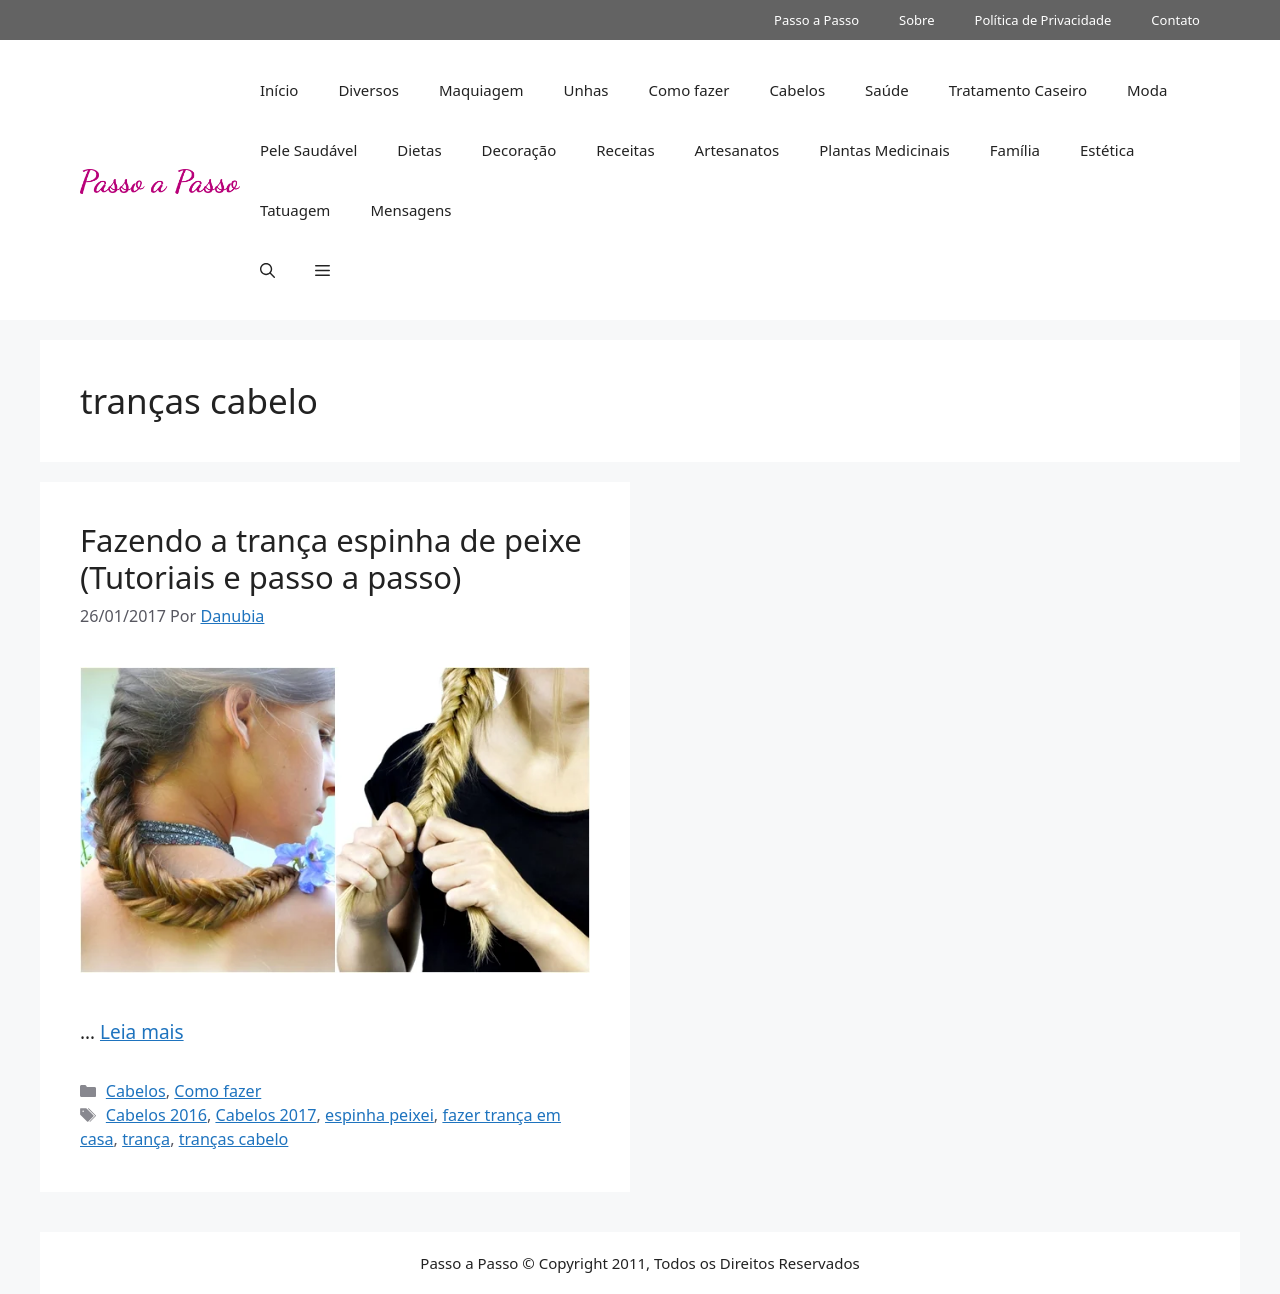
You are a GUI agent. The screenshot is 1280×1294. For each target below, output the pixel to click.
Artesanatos (737, 150)
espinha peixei (379, 1115)
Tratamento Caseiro (1018, 90)
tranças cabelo (234, 1139)
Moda (1147, 90)
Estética (1107, 150)
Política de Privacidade (1043, 20)
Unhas (585, 90)
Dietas (419, 150)
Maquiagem (481, 90)
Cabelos (797, 90)
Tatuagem (295, 210)
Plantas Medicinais (884, 150)
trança (146, 1139)
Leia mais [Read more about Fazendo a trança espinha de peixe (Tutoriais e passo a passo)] (142, 1032)
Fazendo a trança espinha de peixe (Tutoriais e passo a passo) (331, 558)
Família (1015, 150)
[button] (267, 270)
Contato (1175, 20)
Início (279, 90)
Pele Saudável (308, 150)
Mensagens (410, 210)
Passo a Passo (816, 20)
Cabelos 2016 (156, 1115)
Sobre (916, 20)
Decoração (519, 150)
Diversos (368, 90)
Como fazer (689, 90)
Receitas (625, 150)
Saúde (887, 90)
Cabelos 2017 (265, 1115)
